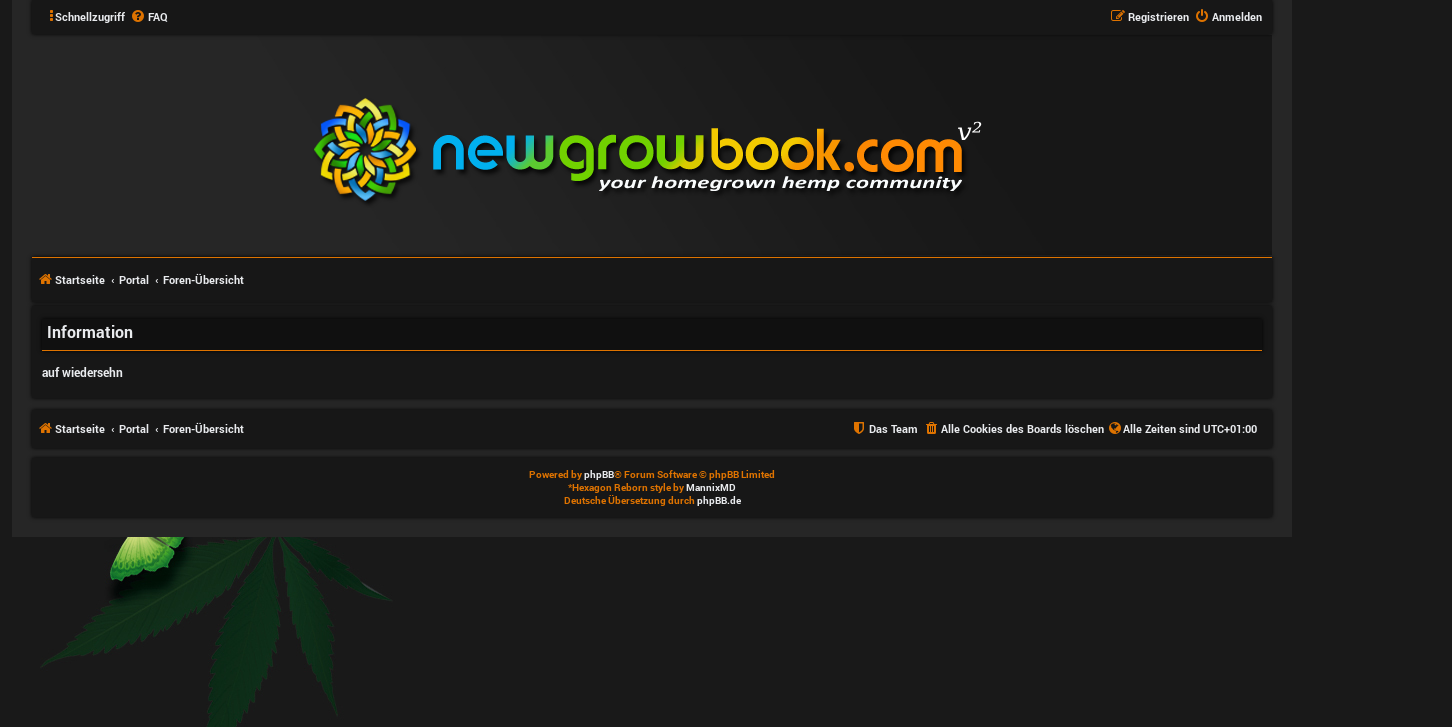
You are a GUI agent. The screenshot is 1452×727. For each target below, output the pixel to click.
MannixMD (711, 487)
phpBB (599, 474)
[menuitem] (149, 17)
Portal (134, 279)
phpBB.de (719, 500)
